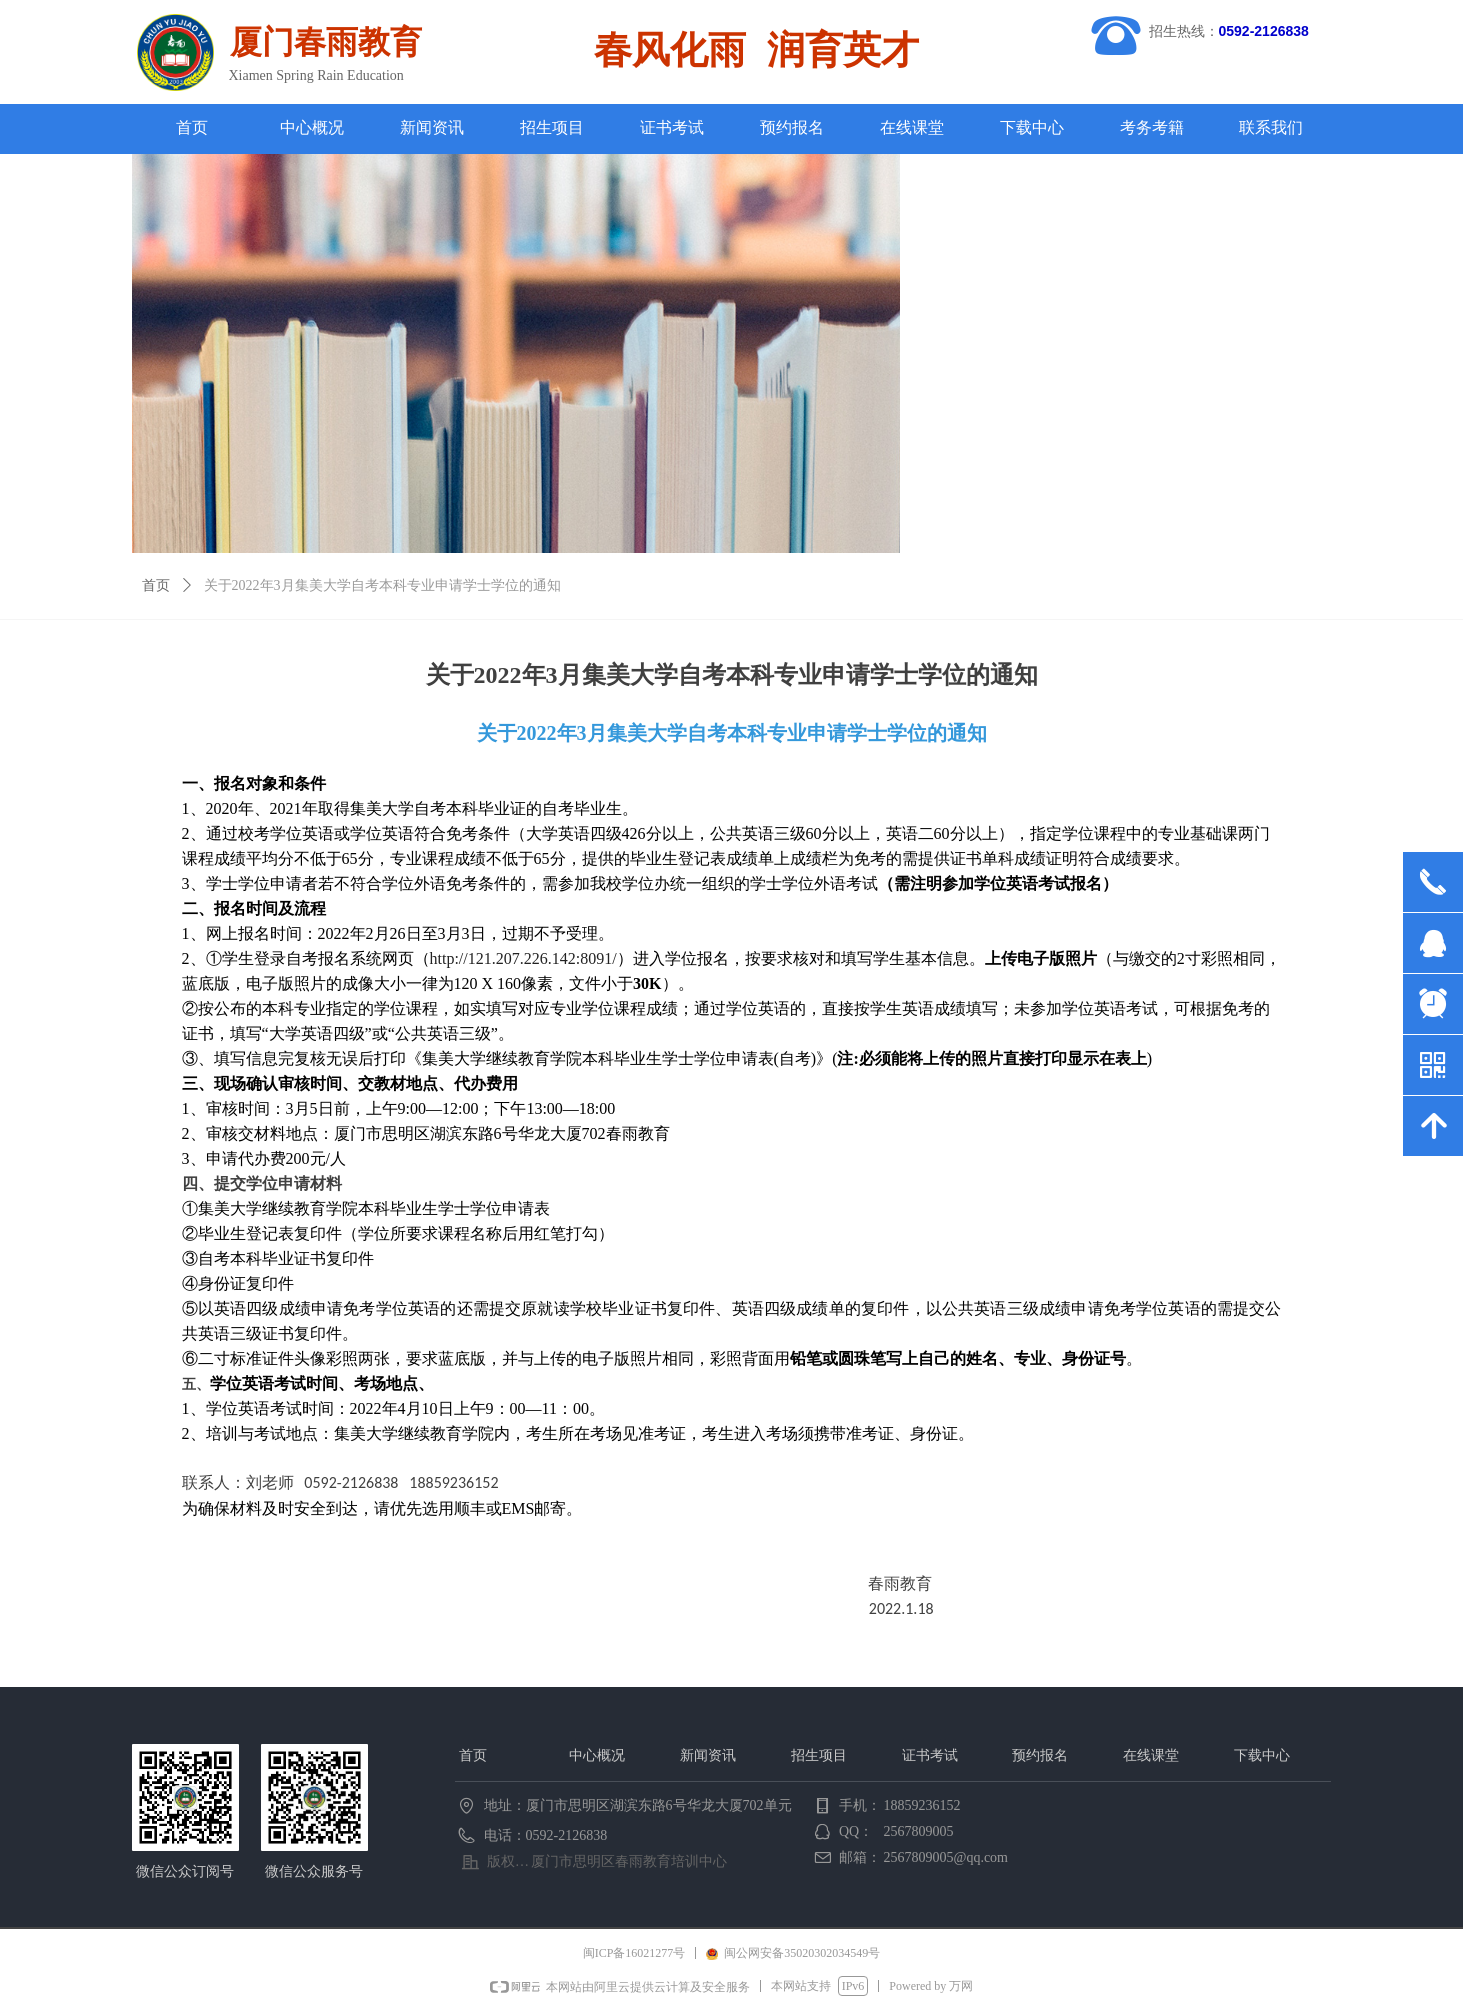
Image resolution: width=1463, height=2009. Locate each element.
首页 (156, 585)
